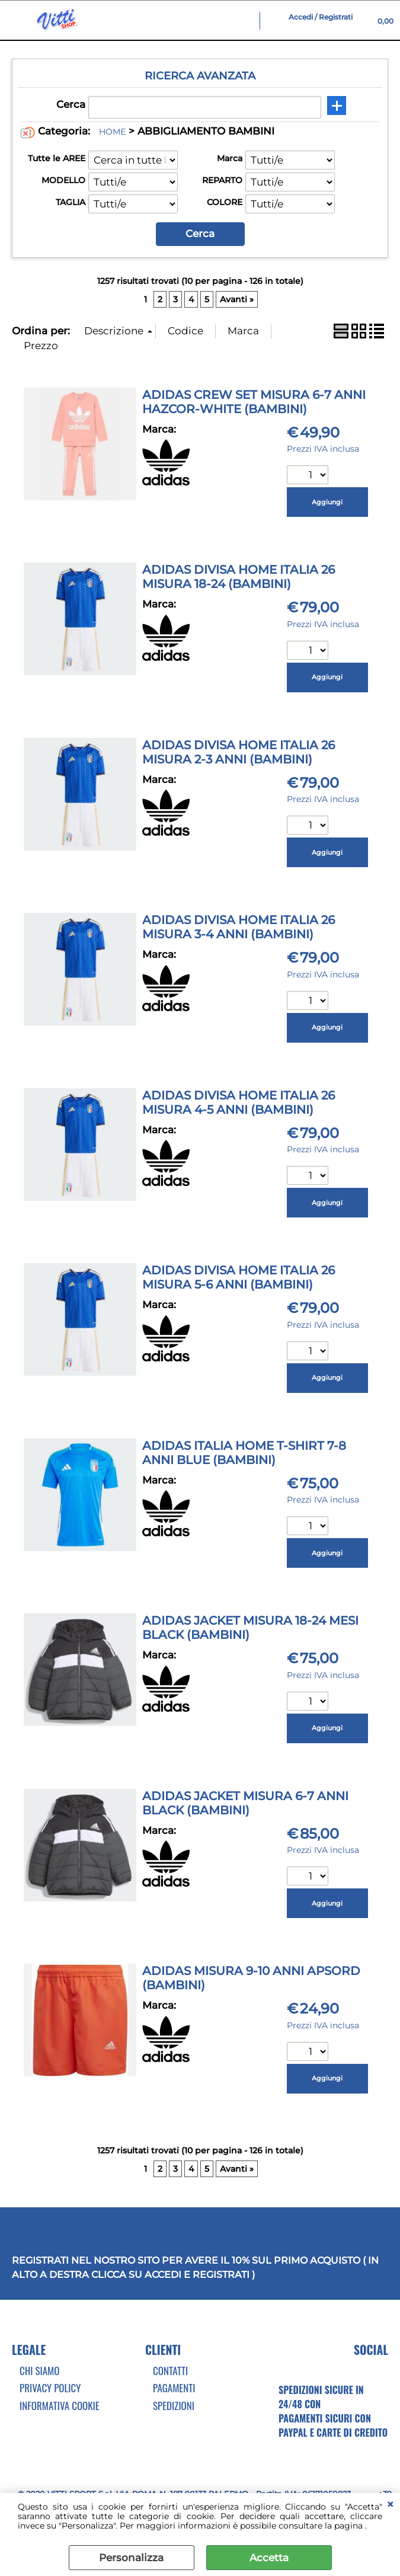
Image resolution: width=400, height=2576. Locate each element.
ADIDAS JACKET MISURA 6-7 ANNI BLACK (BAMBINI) (245, 1803)
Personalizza (131, 2558)
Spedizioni (173, 2405)
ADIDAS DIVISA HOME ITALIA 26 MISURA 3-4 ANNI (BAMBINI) (238, 927)
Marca (229, 158)
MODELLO (63, 180)
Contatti (170, 2370)
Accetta (269, 2558)
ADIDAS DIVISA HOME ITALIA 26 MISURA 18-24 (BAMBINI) (238, 576)
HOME (112, 131)
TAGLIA (70, 202)
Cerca (70, 104)
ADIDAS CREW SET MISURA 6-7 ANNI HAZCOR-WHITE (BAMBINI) (254, 402)
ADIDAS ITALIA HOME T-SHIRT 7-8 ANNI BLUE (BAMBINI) (244, 1453)
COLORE (224, 202)
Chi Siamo (39, 2370)
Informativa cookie (60, 2405)
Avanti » (237, 299)
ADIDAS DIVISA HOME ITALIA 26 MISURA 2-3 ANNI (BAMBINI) (238, 752)
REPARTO (222, 180)
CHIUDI (390, 2505)
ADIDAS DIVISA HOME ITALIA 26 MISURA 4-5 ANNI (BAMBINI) (238, 1102)
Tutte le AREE (56, 158)
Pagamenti (174, 2387)
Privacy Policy (50, 2387)
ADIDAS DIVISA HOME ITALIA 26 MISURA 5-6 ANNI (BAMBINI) (238, 1277)
